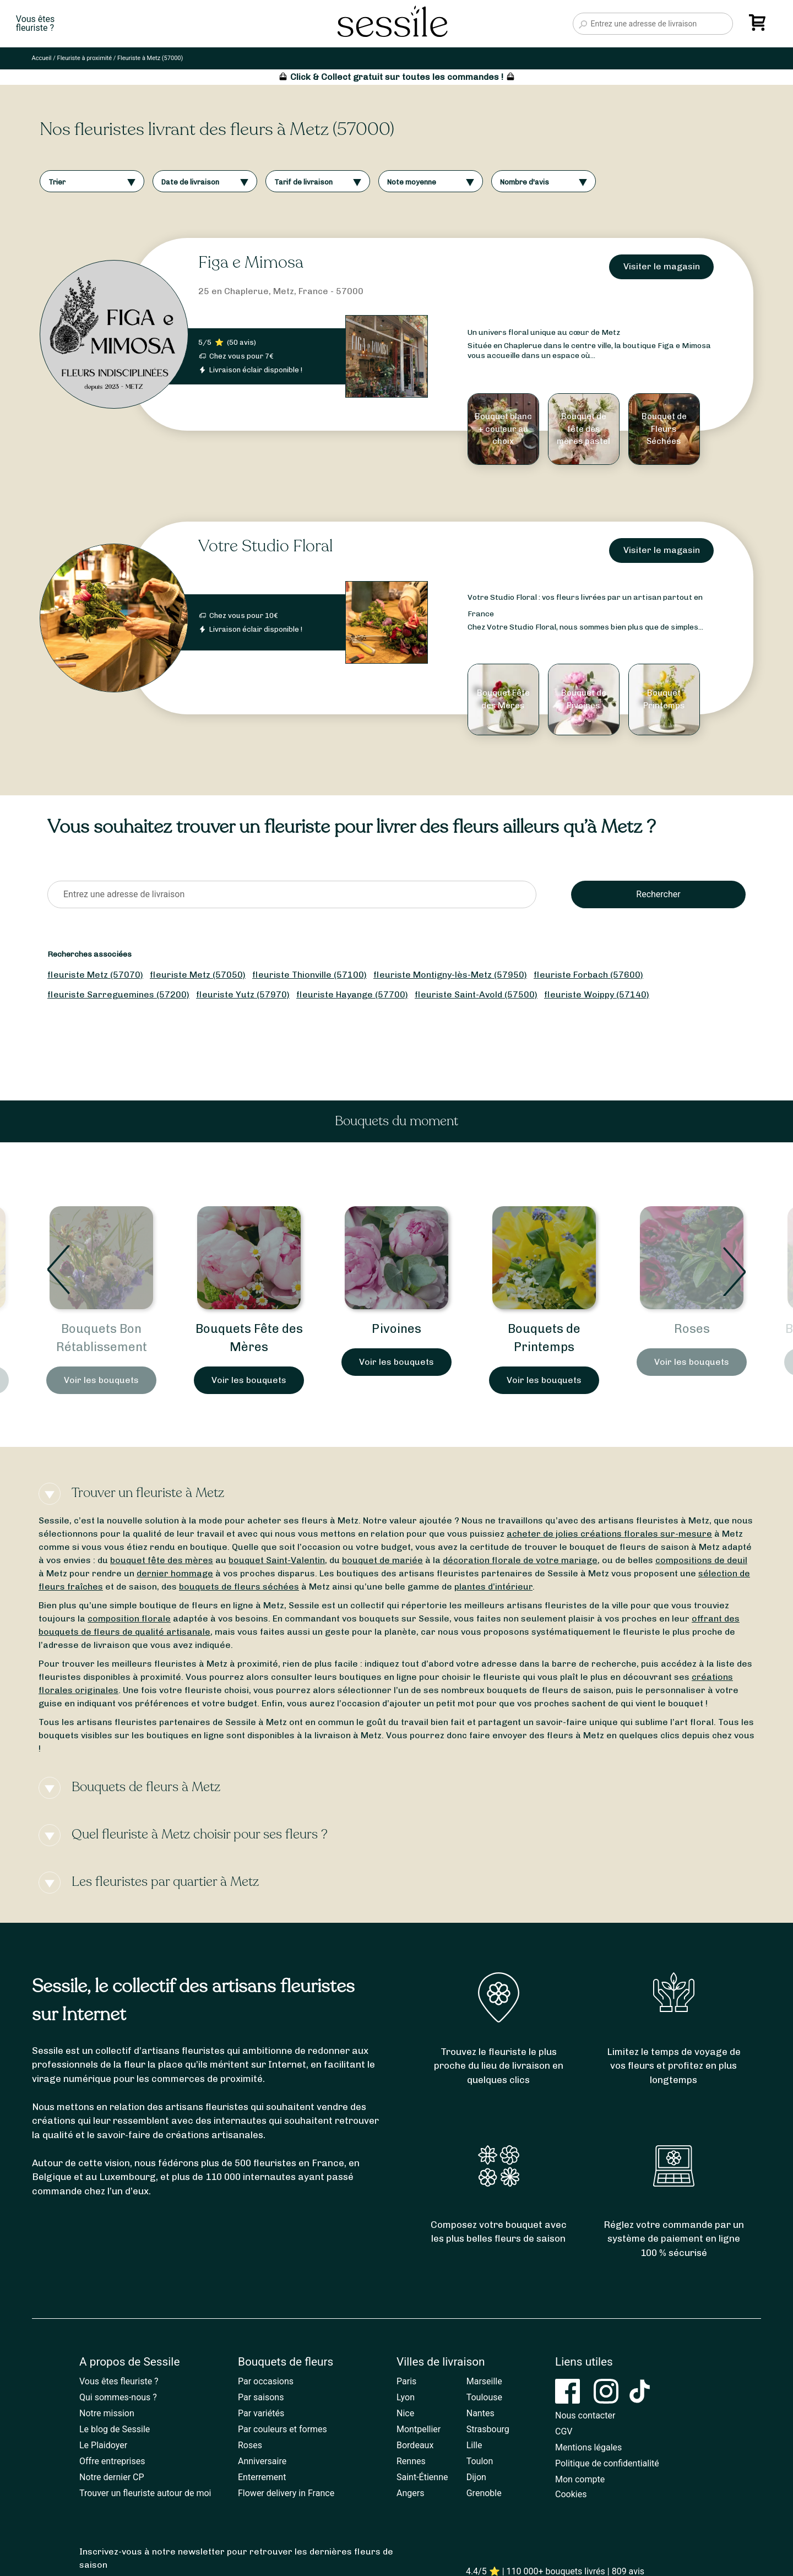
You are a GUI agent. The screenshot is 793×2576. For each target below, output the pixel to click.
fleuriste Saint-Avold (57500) (476, 994)
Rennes (411, 2461)
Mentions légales (588, 2447)
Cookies (570, 2494)
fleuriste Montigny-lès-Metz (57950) (450, 974)
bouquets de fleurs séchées (239, 1586)
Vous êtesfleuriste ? (35, 23)
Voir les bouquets (101, 1380)
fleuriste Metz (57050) (198, 974)
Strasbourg (487, 2429)
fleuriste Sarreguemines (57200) (118, 994)
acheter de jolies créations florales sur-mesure (609, 1533)
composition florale (129, 1618)
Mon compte (580, 2479)
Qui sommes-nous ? (118, 2397)
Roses (250, 2445)
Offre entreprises (112, 2461)
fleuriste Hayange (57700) (352, 994)
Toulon (479, 2461)
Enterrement (262, 2477)
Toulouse (484, 2397)
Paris (406, 2381)
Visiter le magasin (661, 266)
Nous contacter (585, 2415)
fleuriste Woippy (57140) (596, 994)
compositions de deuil (701, 1560)
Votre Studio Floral (265, 546)
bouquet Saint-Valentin (277, 1560)
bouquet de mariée (382, 1560)
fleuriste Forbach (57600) (588, 974)
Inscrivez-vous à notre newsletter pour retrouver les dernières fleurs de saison (236, 2558)
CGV (564, 2431)
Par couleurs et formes (282, 2429)
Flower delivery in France (286, 2493)
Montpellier (419, 2429)
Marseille (484, 2381)
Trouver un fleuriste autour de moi (145, 2493)
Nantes (480, 2413)
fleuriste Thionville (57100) (309, 974)
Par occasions (266, 2381)
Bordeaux (415, 2445)
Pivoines (544, 1328)
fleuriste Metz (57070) (95, 974)
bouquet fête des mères (161, 1560)
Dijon (476, 2477)
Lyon (406, 2397)
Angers (410, 2493)
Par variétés (261, 2413)
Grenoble (484, 2493)
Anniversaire (262, 2461)
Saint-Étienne (422, 2477)
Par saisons (261, 2397)
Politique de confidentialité (607, 2463)
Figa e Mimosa (250, 262)
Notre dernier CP (111, 2477)
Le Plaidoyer (103, 2445)
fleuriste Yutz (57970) (243, 994)
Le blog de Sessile (114, 2429)
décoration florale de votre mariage (520, 1560)
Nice (405, 2413)
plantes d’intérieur (493, 1586)
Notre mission (106, 2413)
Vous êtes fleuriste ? (119, 2381)
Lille (474, 2445)
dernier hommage (175, 1573)
